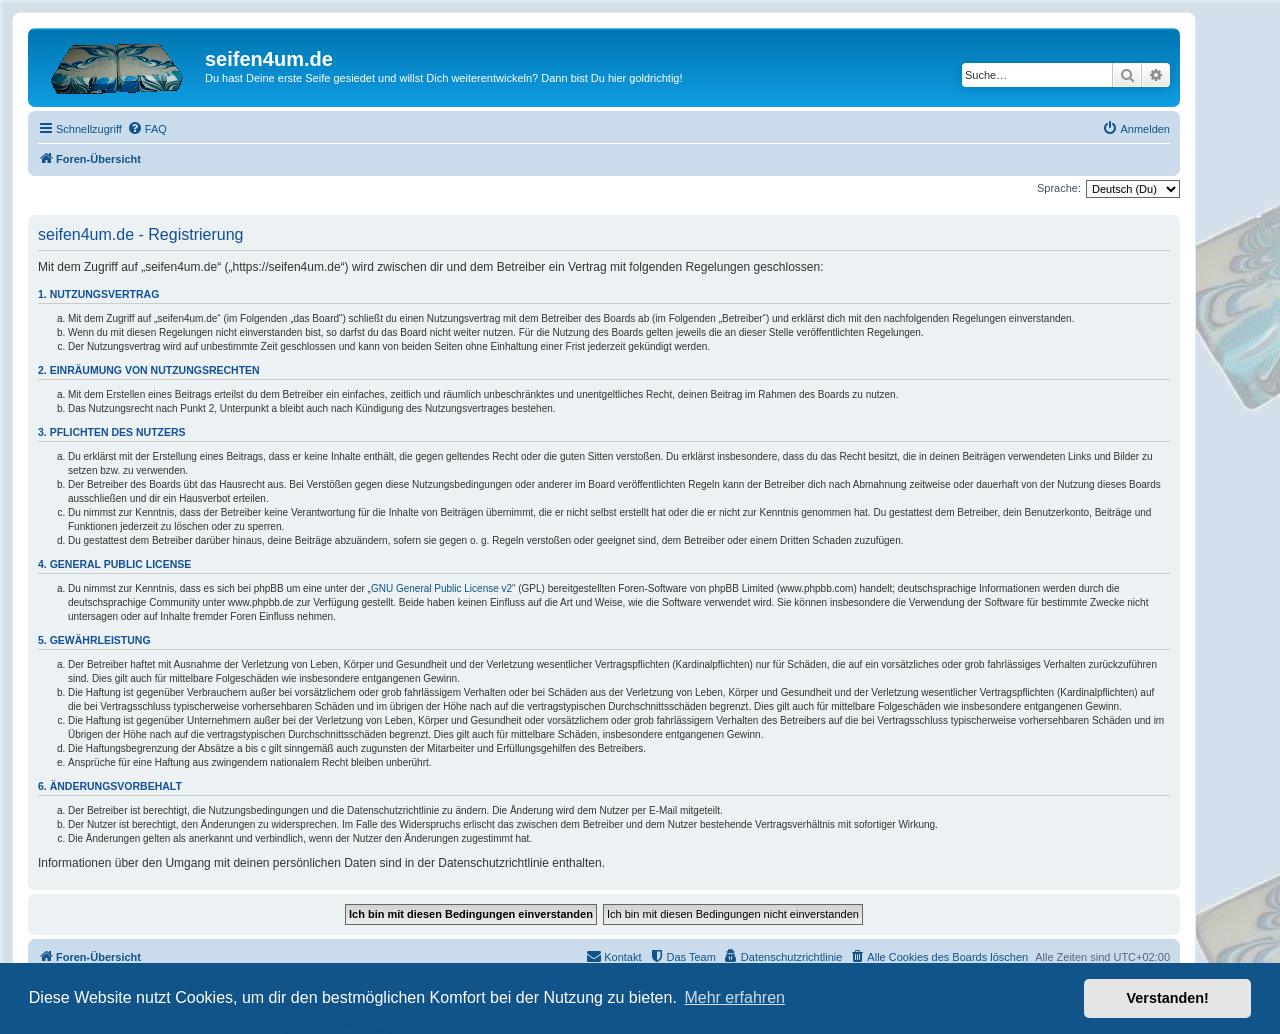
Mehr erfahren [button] (734, 997)
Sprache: (1059, 188)
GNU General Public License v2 (441, 588)
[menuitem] (147, 129)
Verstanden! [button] (1168, 998)
